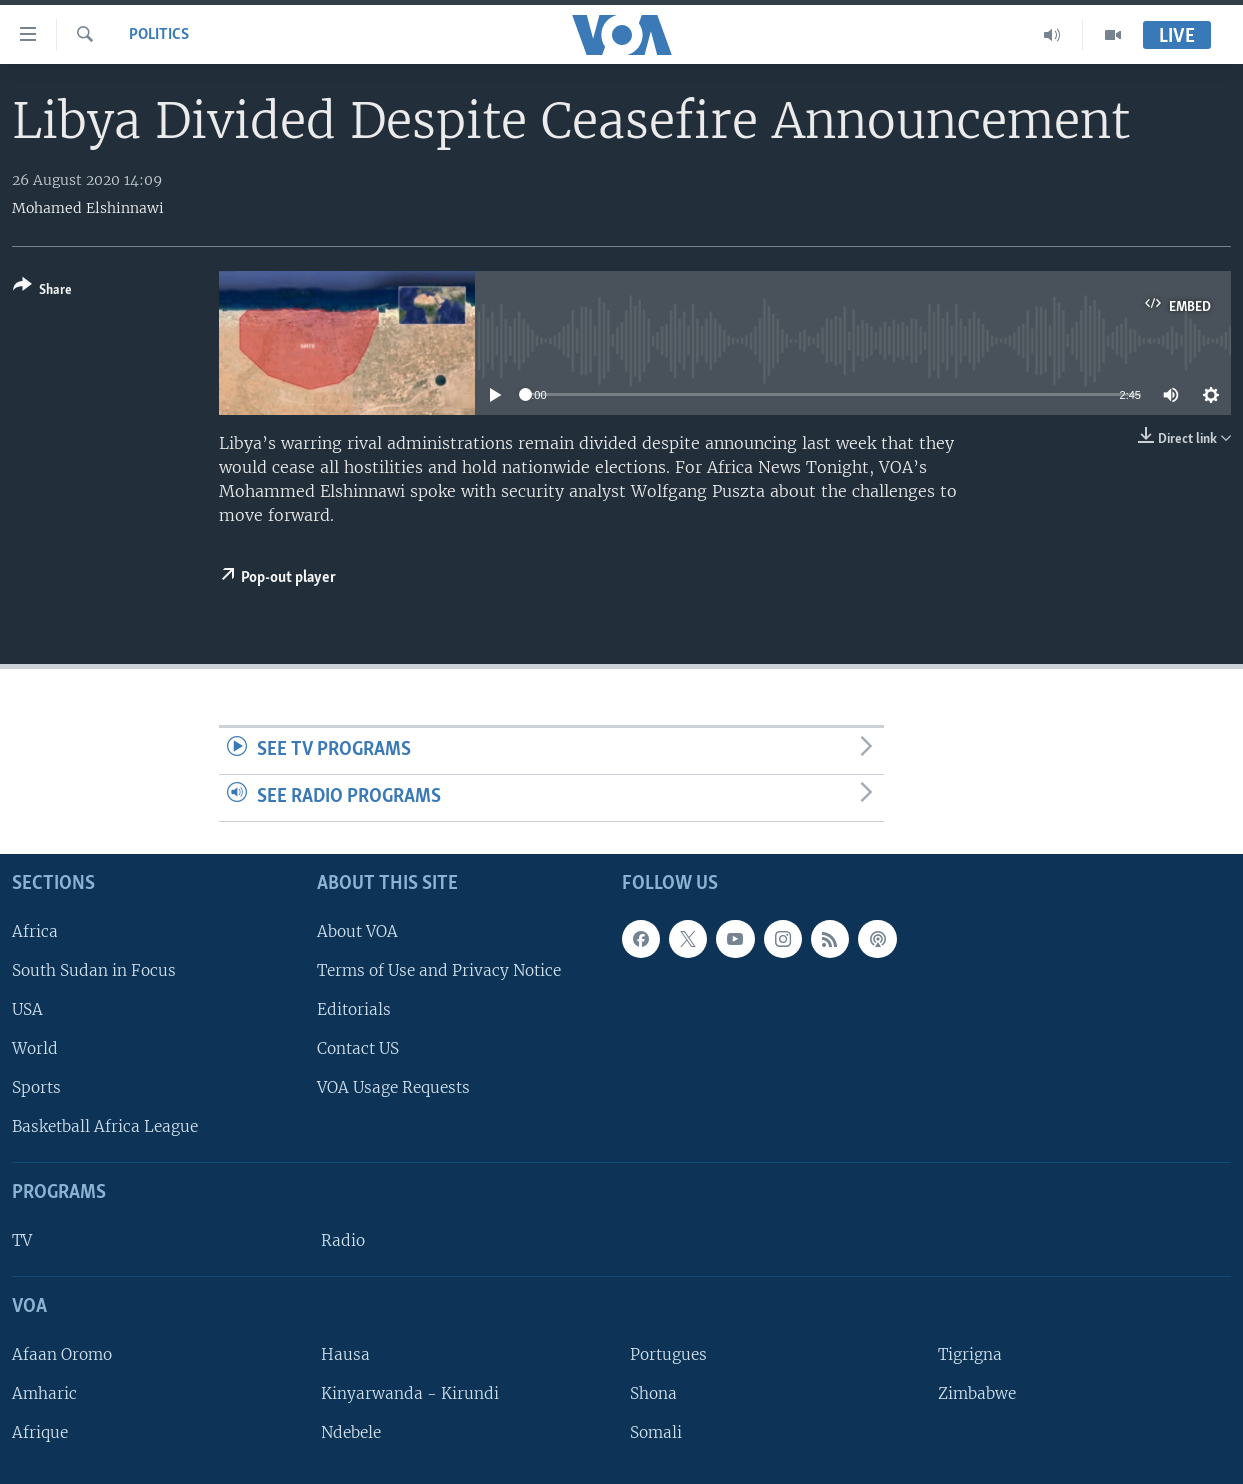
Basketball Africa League (105, 1126)
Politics (159, 35)
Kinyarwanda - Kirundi (410, 1393)
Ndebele (351, 1432)
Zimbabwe (977, 1393)
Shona (653, 1393)
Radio (343, 1240)
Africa (35, 930)
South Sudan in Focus (94, 969)
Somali (656, 1432)
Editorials (354, 1009)
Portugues (668, 1354)
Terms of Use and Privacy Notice (439, 969)
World (35, 1048)
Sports (36, 1087)
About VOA (357, 930)
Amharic (44, 1393)
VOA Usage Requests (393, 1087)
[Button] (42, 291)
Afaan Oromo (62, 1354)
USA (27, 1009)
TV (22, 1240)
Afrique (40, 1432)
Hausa (345, 1354)
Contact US (358, 1048)
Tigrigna (970, 1354)
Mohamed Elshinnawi (88, 208)
